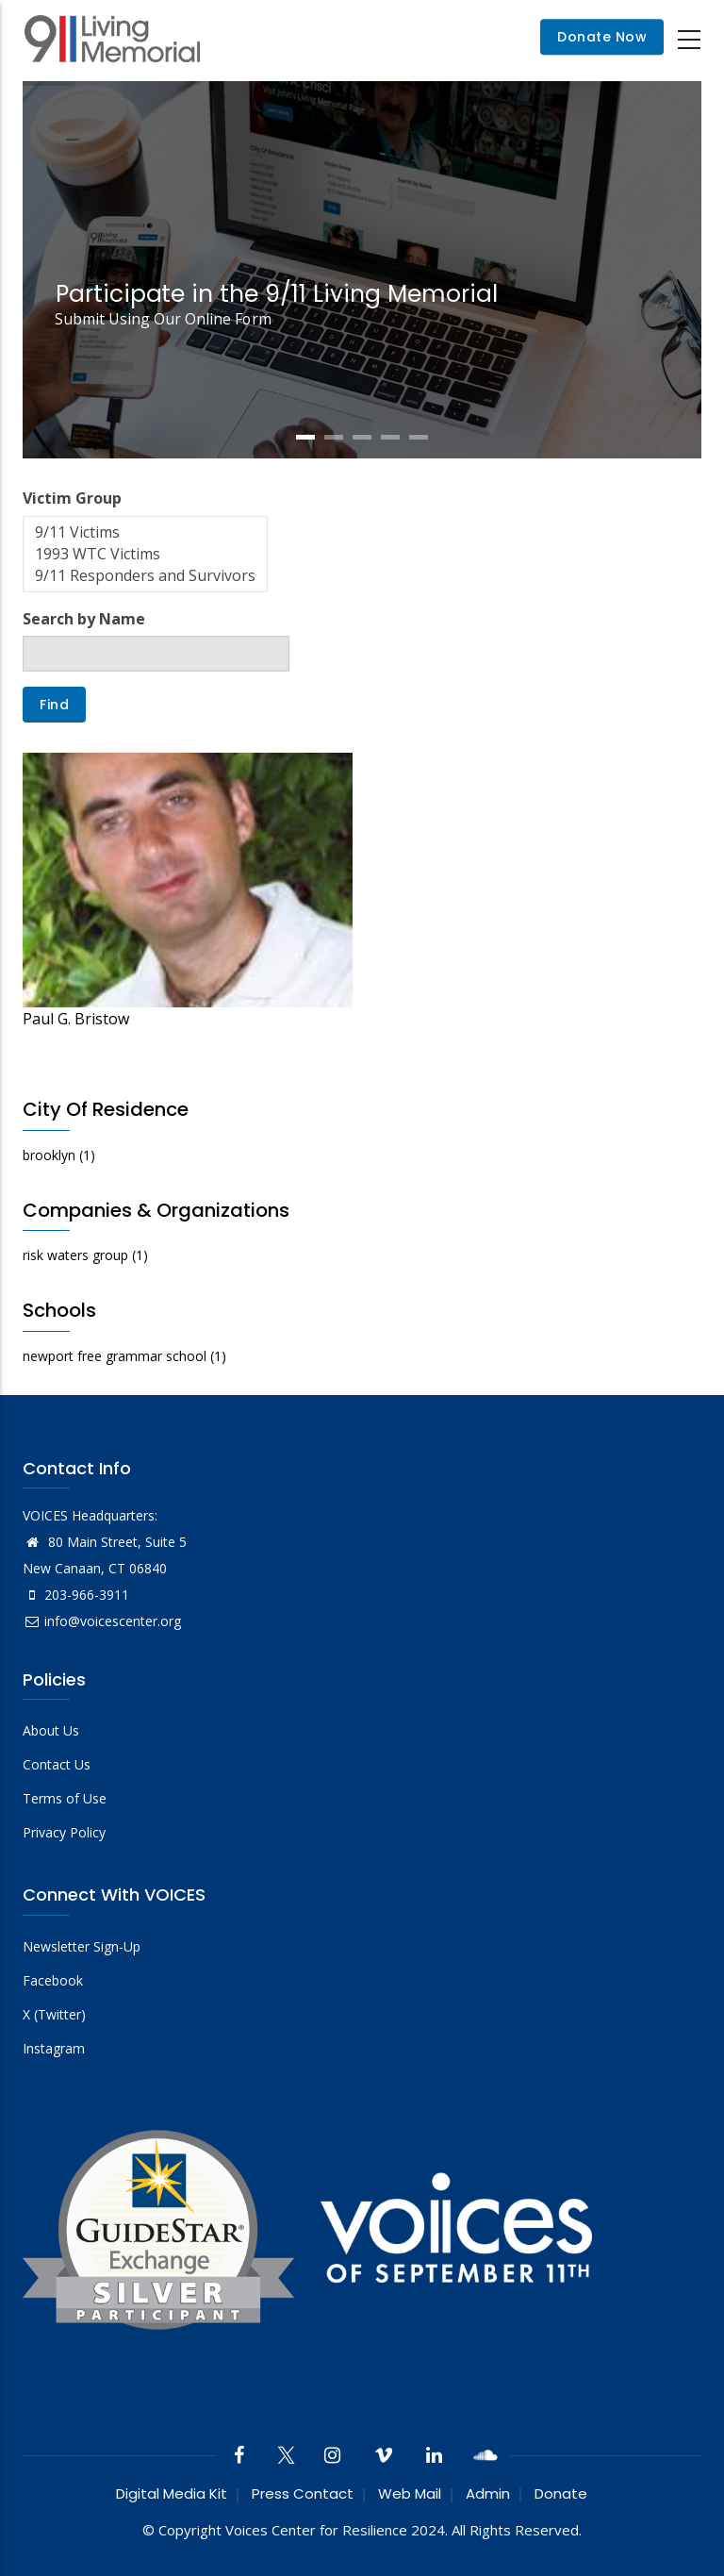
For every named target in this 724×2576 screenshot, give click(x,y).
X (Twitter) (54, 2014)
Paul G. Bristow (76, 1018)
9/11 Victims (145, 532)
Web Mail (409, 2493)
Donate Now (602, 37)
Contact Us (56, 1764)
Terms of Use (65, 1798)
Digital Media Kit (171, 2493)
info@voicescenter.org (102, 1621)
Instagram (54, 2048)
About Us (51, 1730)
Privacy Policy (64, 1832)
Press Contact (303, 2493)
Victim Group (72, 498)
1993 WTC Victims (145, 554)
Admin (488, 2493)
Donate (561, 2493)
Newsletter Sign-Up (81, 1946)
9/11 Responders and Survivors (145, 576)
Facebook (53, 1980)
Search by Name (84, 618)
